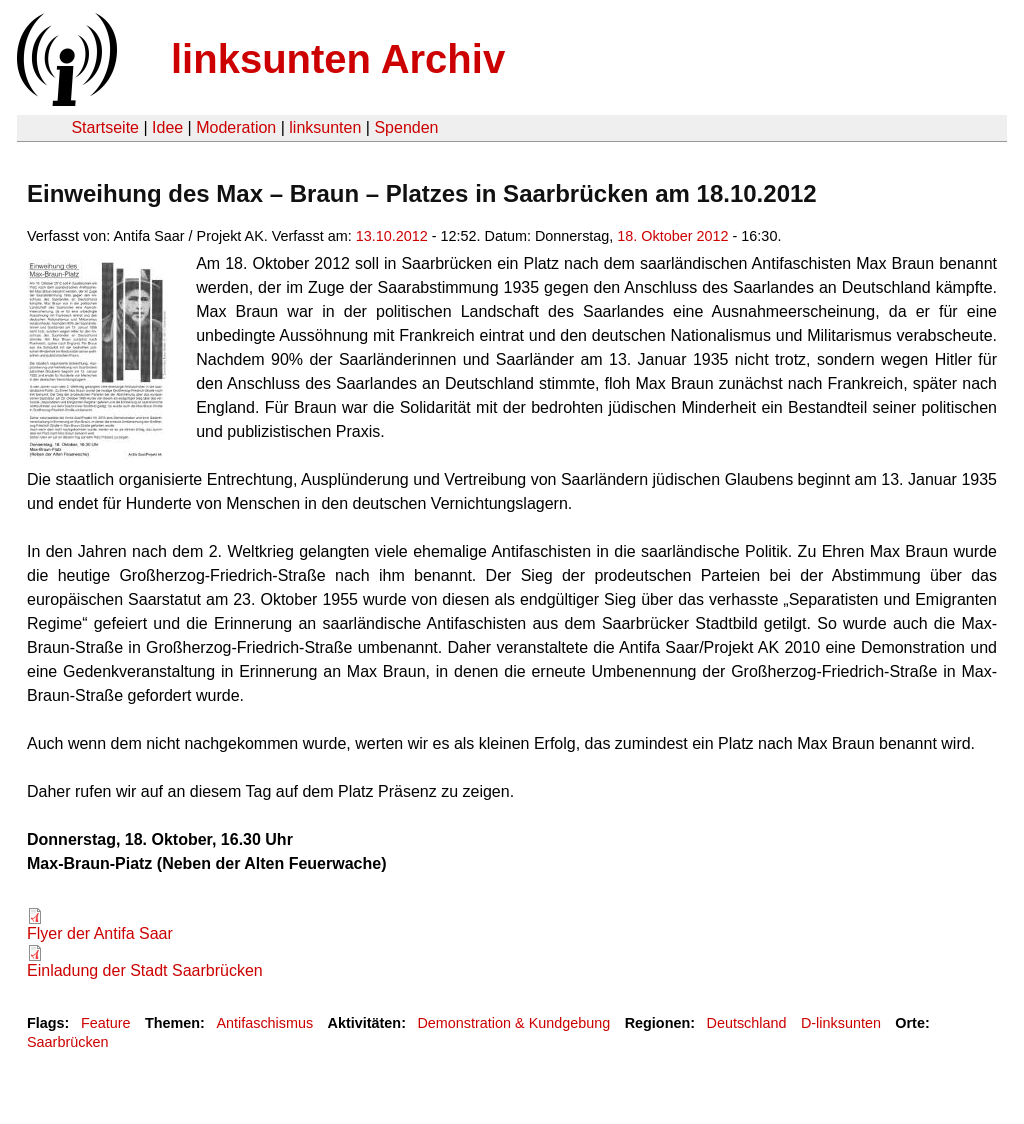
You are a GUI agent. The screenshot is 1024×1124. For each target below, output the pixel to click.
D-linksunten (841, 1023)
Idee (167, 127)
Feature (106, 1023)
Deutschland (747, 1023)
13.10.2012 (392, 236)
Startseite (105, 127)
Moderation (236, 127)
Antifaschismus (264, 1023)
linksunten (325, 127)
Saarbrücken (68, 1042)
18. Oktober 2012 (672, 236)
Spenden (406, 127)
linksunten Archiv (338, 59)
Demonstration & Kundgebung (513, 1023)
